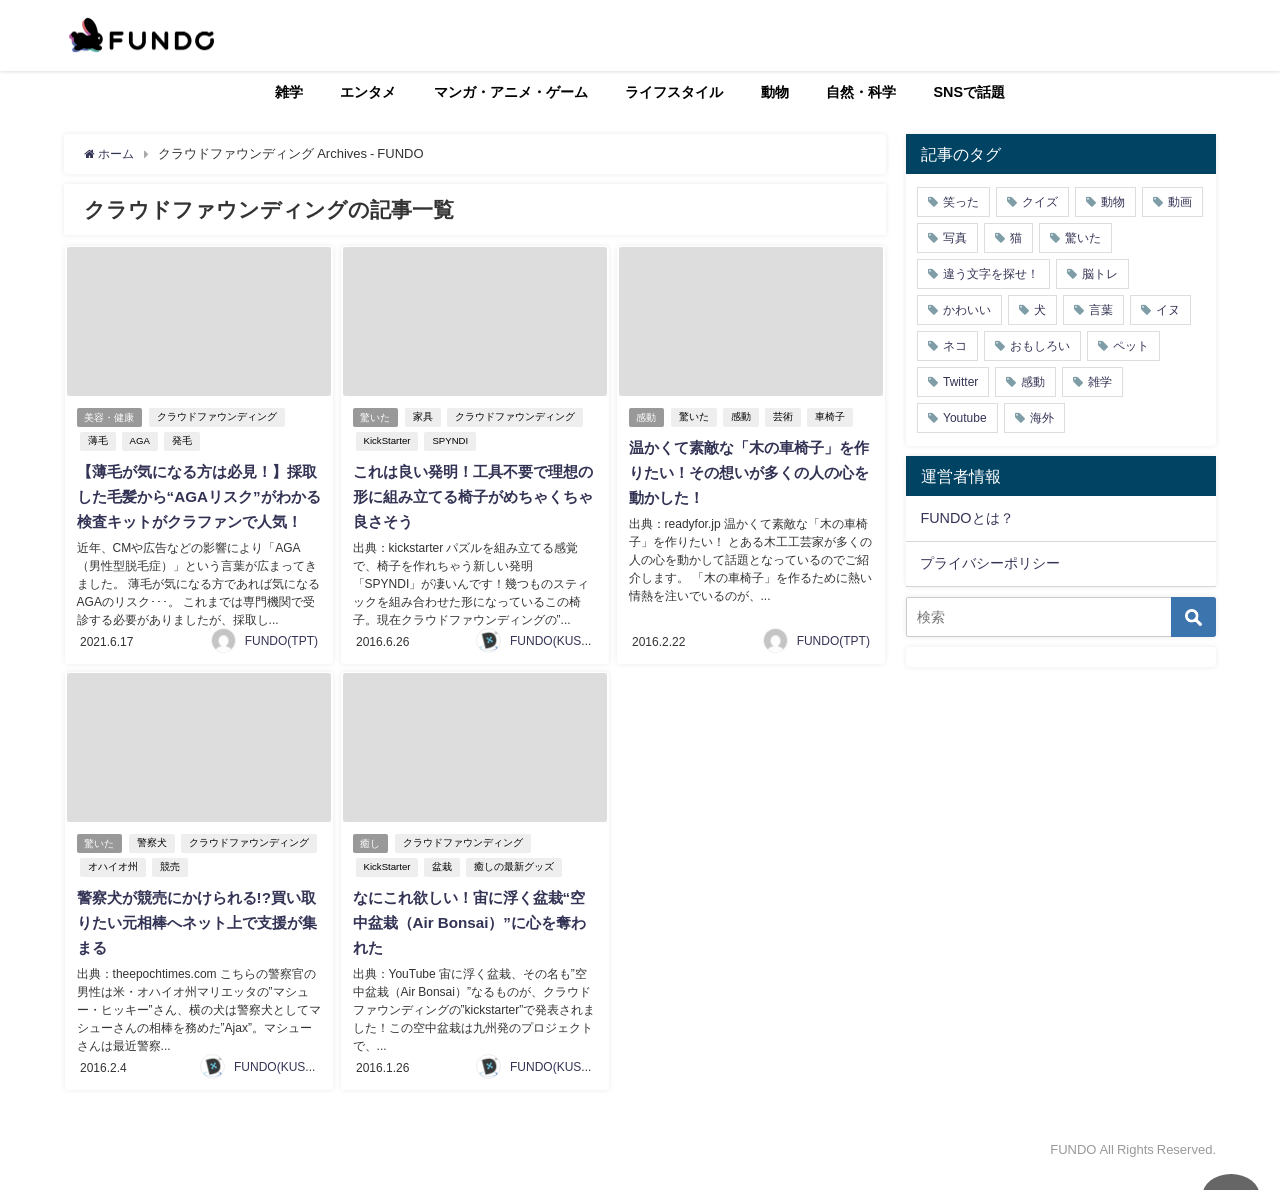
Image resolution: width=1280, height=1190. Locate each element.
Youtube (965, 418)
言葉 (1101, 310)
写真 (955, 238)
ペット (1131, 346)
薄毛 (96, 441)
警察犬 (155, 862)
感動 (647, 417)
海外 (1042, 418)
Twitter (960, 382)
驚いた (376, 417)
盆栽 (441, 886)
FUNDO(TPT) (281, 661)
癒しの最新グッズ (513, 886)
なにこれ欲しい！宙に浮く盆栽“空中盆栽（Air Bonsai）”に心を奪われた (475, 941)
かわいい (967, 310)
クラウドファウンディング (220, 417)
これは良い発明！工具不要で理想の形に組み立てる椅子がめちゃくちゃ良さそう (471, 496)
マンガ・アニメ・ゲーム (511, 92)
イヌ (1168, 310)
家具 (426, 417)
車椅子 (833, 417)
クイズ (1040, 202)
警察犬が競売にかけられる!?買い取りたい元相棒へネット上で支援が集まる (195, 941)
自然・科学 (861, 92)
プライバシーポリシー (990, 563)
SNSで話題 (970, 92)
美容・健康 (110, 417)
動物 (775, 92)
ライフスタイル (674, 92)
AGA (138, 441)
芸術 (786, 417)
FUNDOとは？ (966, 518)
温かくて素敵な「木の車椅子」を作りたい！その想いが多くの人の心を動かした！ (747, 472)
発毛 (180, 441)
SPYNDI (449, 441)
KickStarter (385, 441)
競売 (168, 886)
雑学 (289, 92)
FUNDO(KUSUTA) (559, 661)
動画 (1180, 202)
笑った (961, 202)
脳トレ (1100, 274)
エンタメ (368, 92)
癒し (371, 862)
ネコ (955, 346)
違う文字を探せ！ (991, 274)
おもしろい (1040, 346)
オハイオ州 (111, 886)
